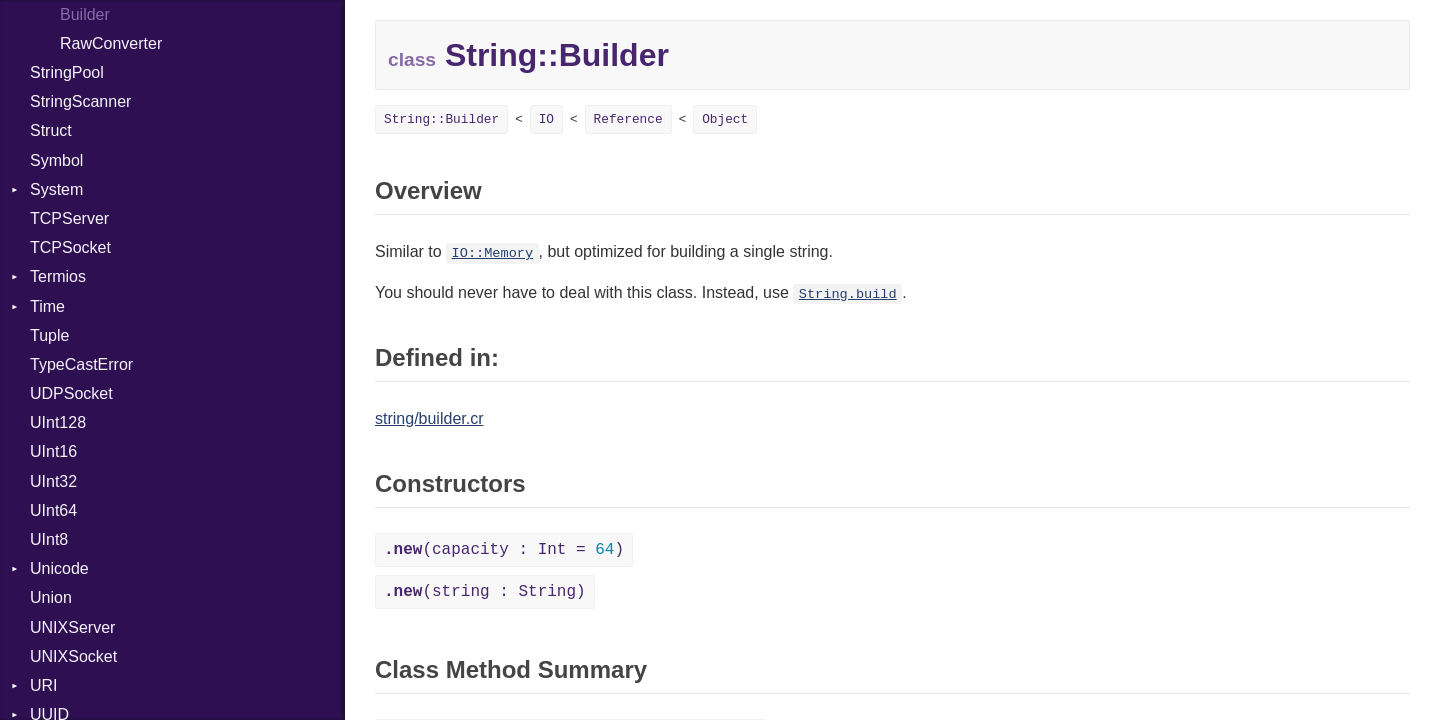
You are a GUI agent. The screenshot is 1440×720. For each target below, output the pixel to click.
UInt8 (49, 539)
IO (546, 119)
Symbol (56, 160)
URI (44, 685)
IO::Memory (493, 253)
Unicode (59, 568)
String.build (848, 294)
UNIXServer (72, 627)
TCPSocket (70, 247)
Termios (58, 276)
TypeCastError (81, 364)
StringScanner (80, 101)
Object (725, 119)
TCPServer (69, 218)
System (56, 189)
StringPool (67, 72)
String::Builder (441, 119)
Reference (628, 119)
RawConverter (111, 43)
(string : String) (485, 592)
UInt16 (53, 451)
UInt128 (58, 422)
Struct (51, 130)
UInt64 (53, 510)
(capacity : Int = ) (504, 550)
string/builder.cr (429, 418)
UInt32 (53, 481)
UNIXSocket (73, 656)
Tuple (49, 335)
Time (47, 306)
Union (51, 597)
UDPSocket (71, 393)
